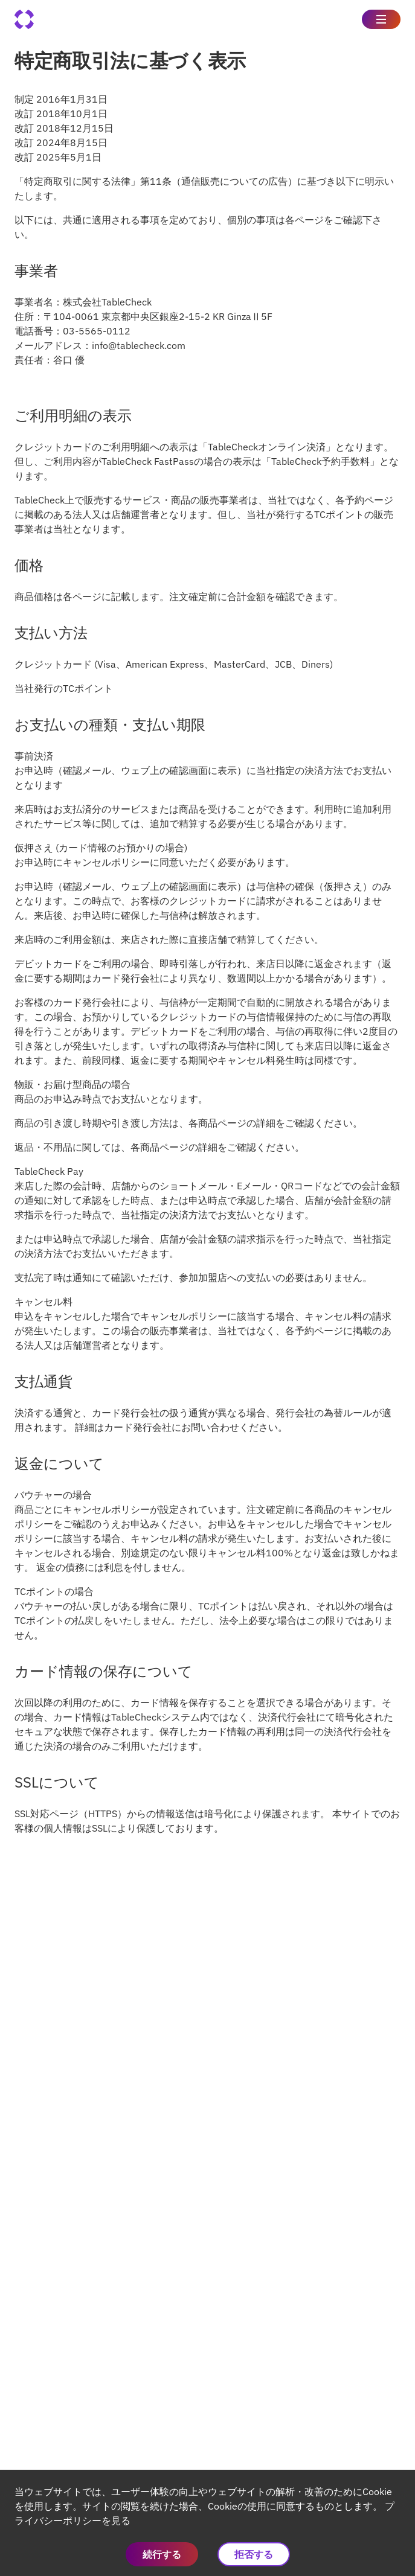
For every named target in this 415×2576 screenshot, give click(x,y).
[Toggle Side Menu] (381, 19)
